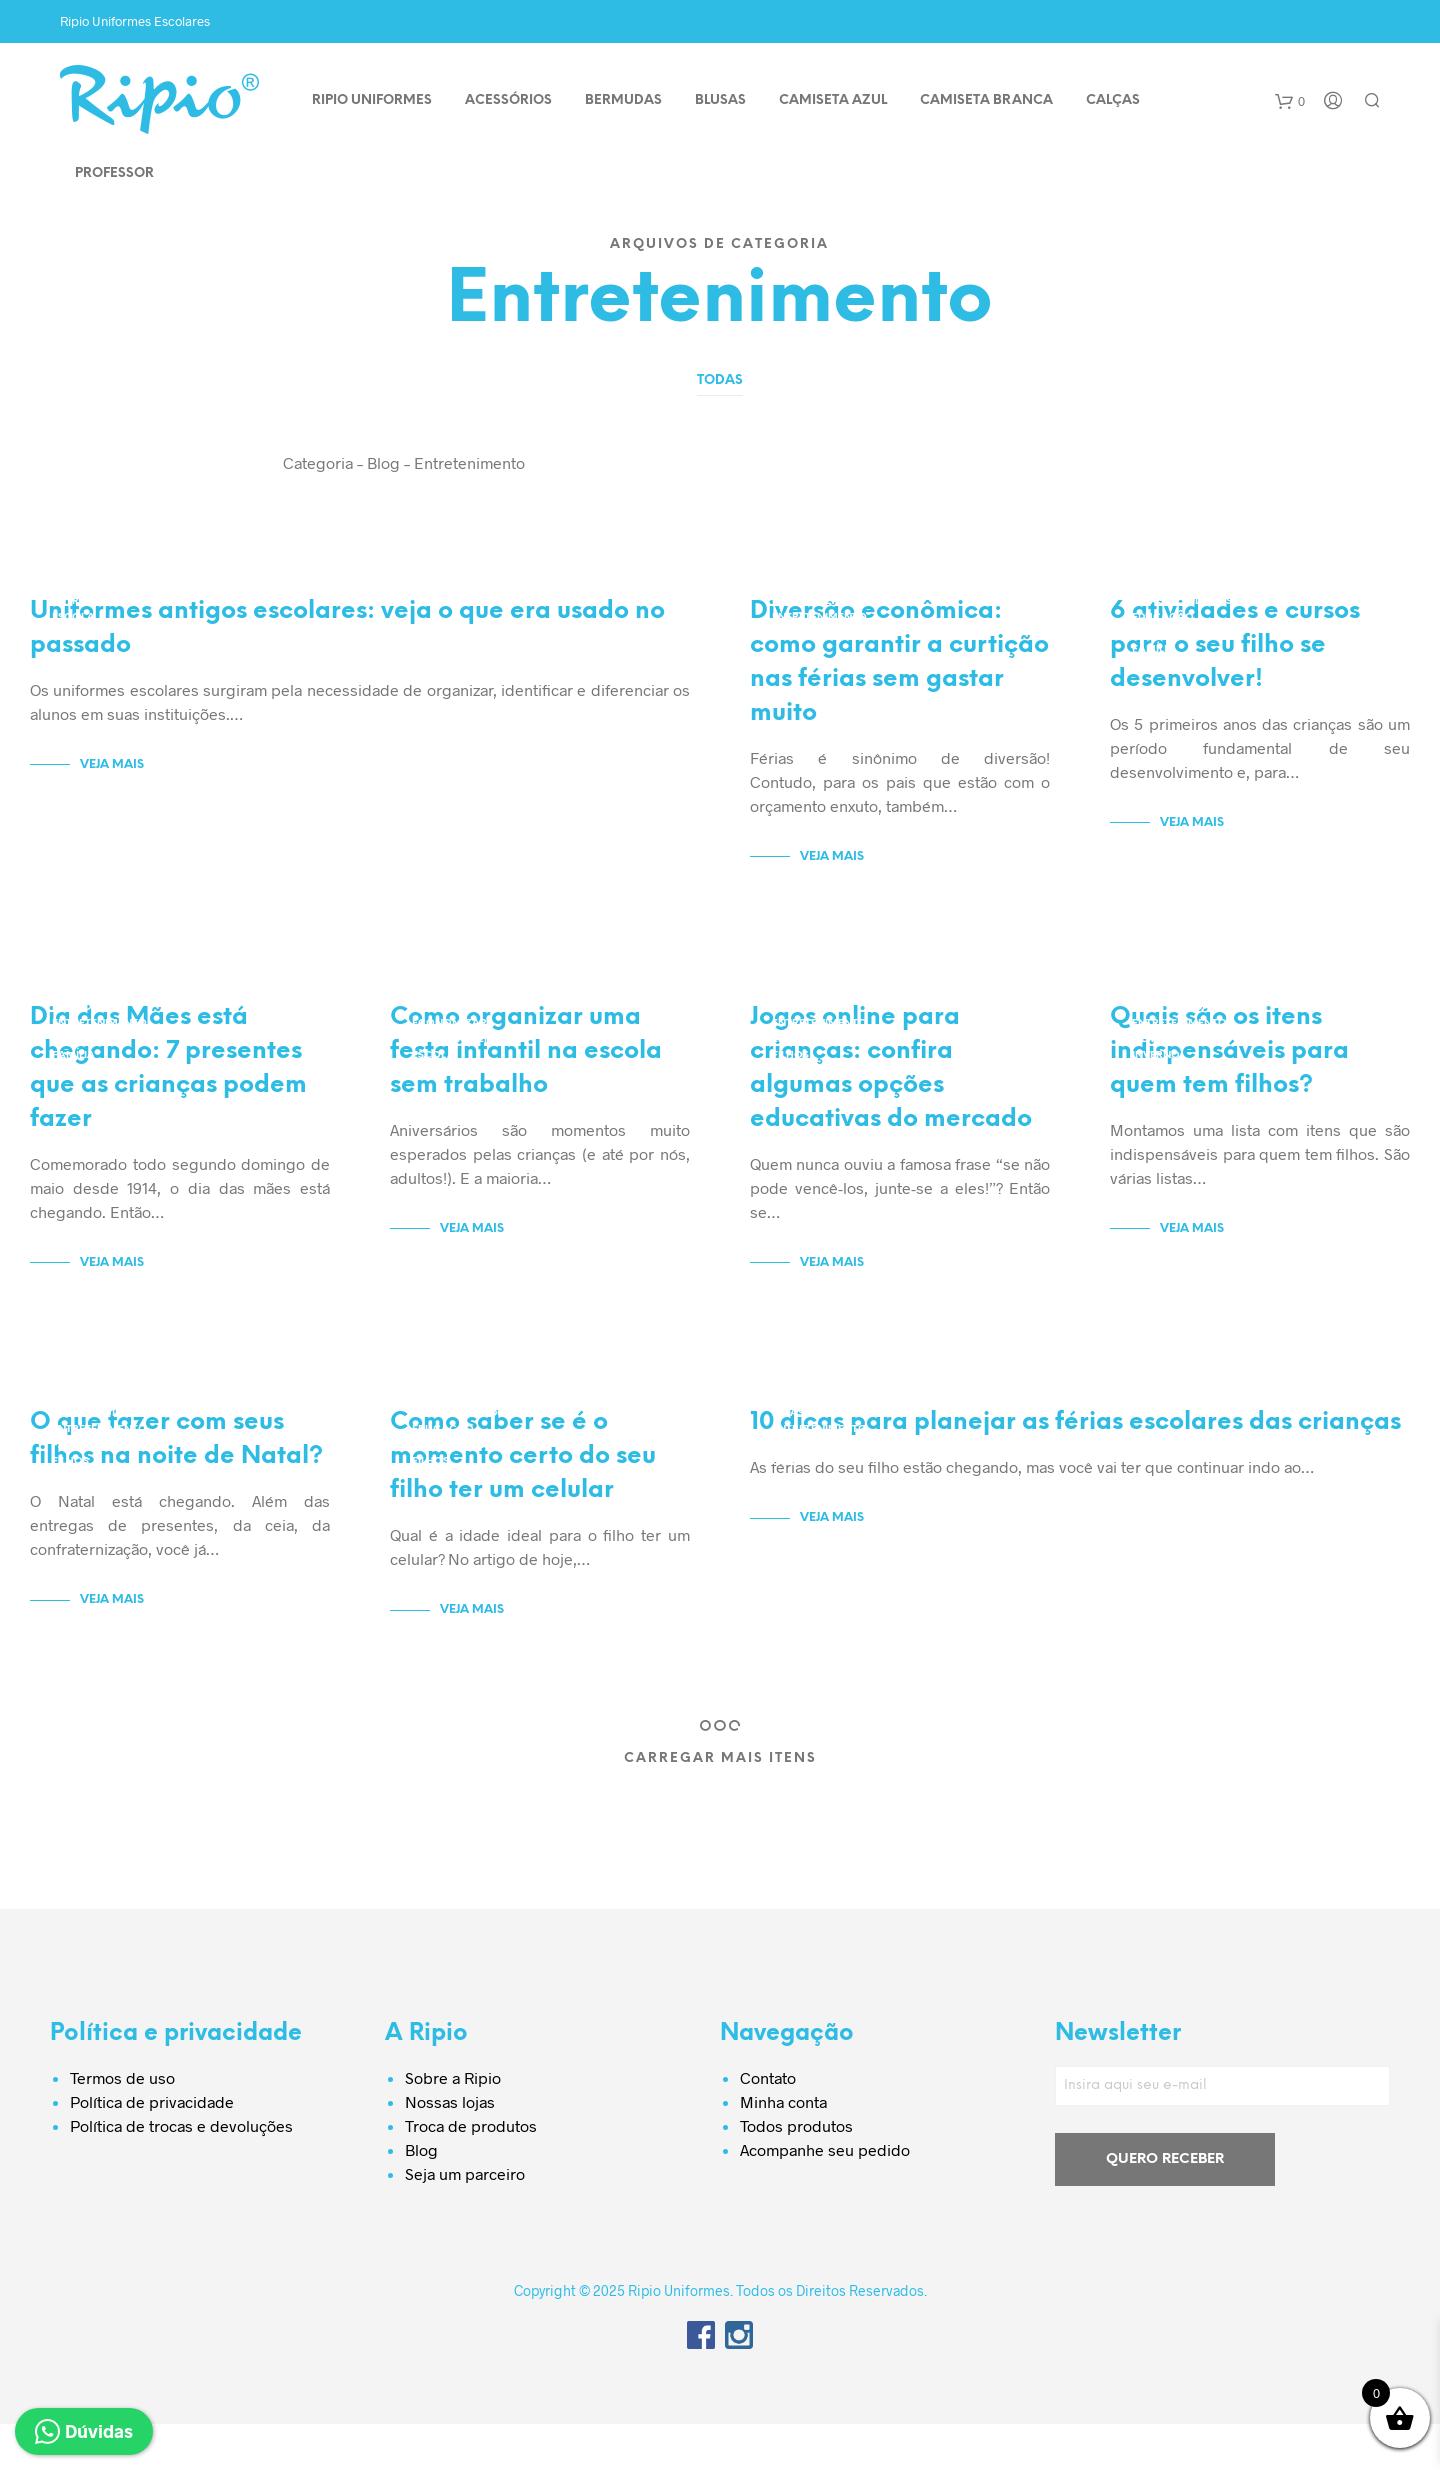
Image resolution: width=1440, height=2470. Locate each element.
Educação (1163, 617)
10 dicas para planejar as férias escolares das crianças (1075, 1468)
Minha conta (783, 2147)
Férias (790, 1491)
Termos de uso (122, 2123)
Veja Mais (112, 779)
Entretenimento (99, 601)
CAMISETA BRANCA (986, 100)
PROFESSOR (114, 173)
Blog (421, 2195)
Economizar (809, 601)
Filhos (1150, 665)
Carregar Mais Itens (720, 1804)
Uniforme (80, 633)
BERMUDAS (623, 100)
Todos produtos (796, 2171)
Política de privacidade (152, 2147)
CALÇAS (1113, 100)
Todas (720, 380)
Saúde (1149, 1086)
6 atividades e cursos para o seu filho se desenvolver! (1235, 660)
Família (1153, 649)
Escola (73, 617)
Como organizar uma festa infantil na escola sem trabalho (526, 1081)
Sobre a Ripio (453, 2123)
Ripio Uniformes (372, 100)
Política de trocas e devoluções (181, 2171)
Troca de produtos (471, 2171)
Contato (768, 2123)
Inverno (1156, 1070)
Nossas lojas (450, 2147)
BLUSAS (720, 100)
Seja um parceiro (465, 2219)
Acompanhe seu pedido (825, 2195)
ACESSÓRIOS (508, 100)
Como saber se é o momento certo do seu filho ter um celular (523, 1502)
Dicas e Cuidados (1182, 601)
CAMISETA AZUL (833, 100)
